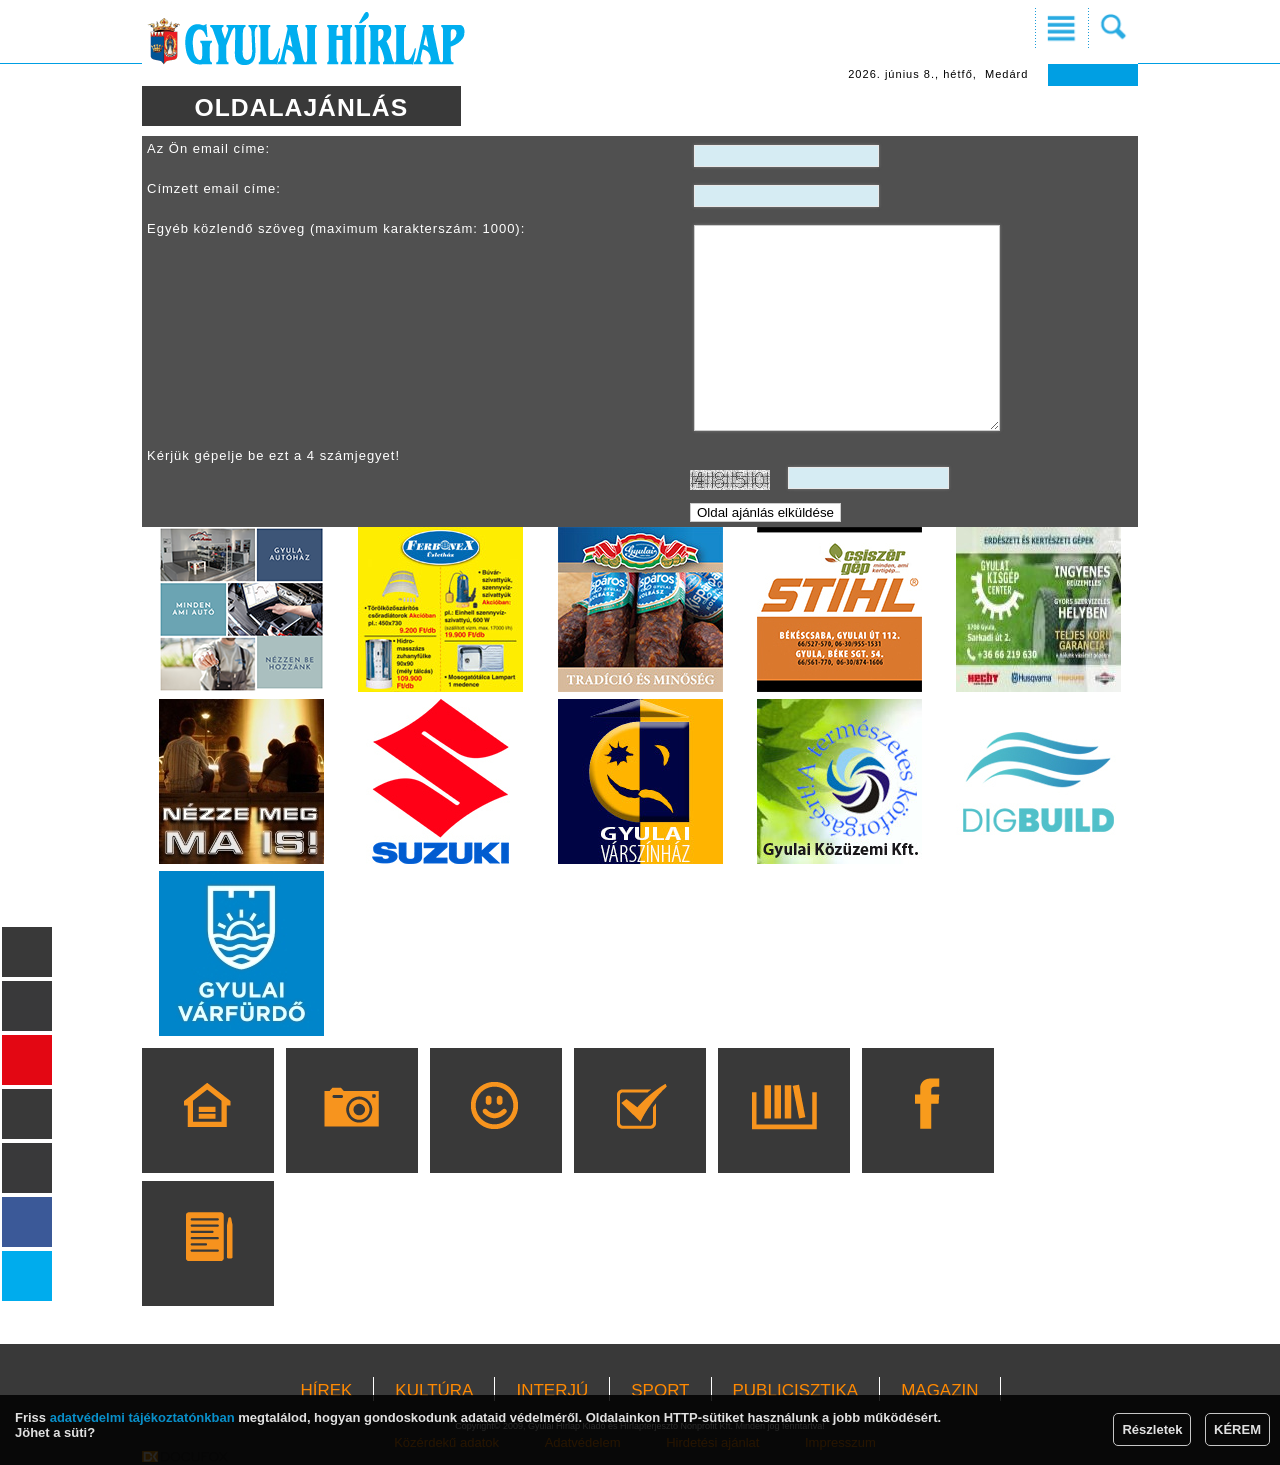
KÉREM (1237, 1429)
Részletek (1152, 1429)
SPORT (660, 1390)
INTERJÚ (552, 1390)
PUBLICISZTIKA (796, 1390)
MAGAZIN (939, 1390)
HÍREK (326, 1390)
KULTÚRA (434, 1390)
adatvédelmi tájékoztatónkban (142, 1417)
